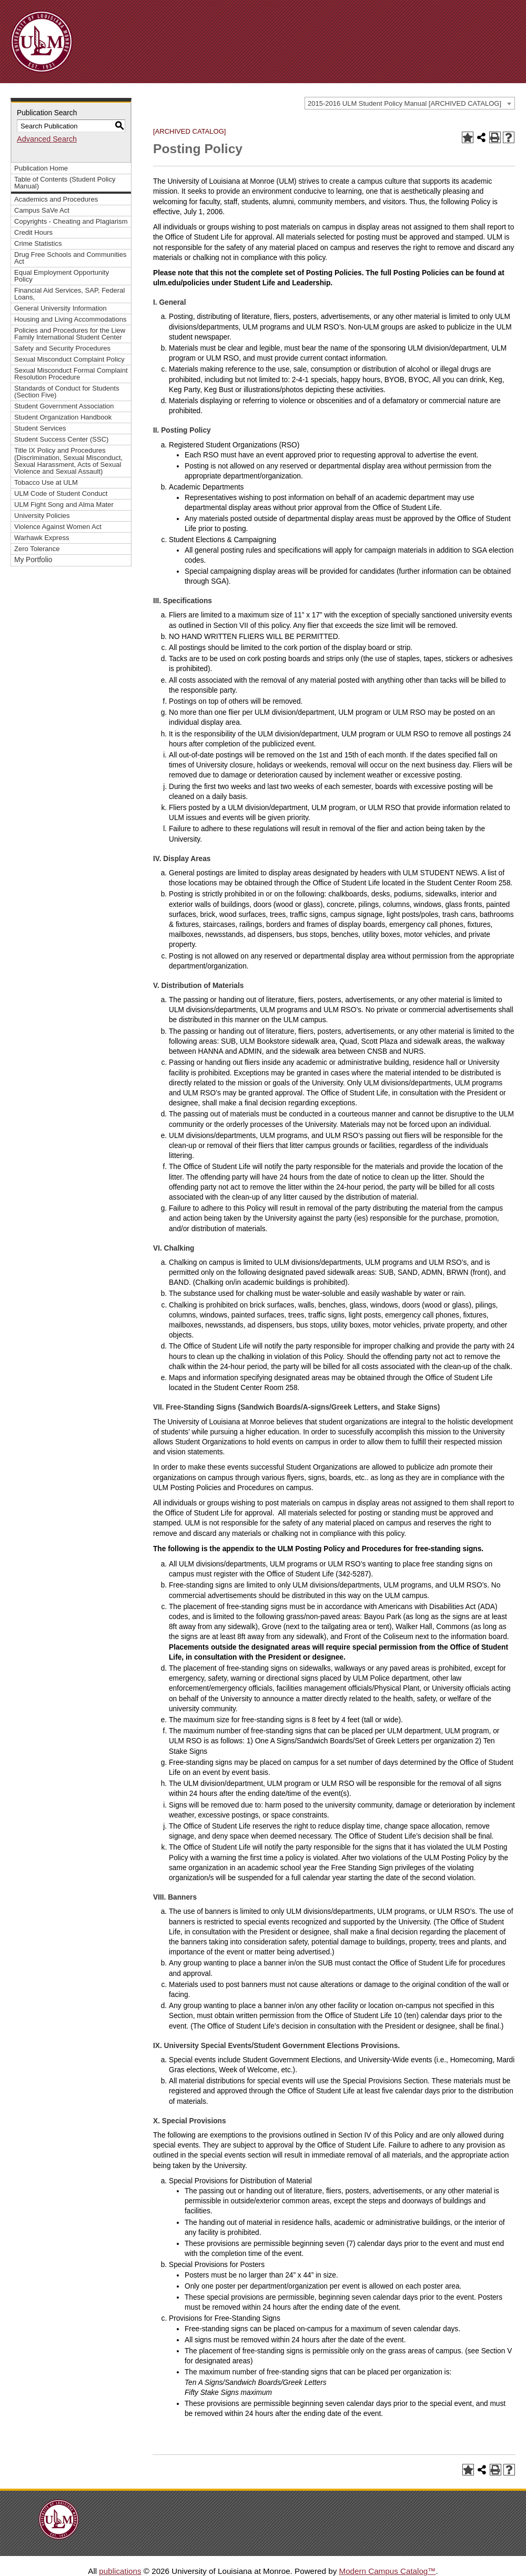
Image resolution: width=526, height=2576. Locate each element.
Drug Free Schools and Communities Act (70, 258)
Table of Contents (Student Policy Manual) (64, 182)
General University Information (60, 308)
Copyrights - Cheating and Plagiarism (71, 221)
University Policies (42, 516)
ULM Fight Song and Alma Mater (64, 504)
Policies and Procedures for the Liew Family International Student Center (69, 333)
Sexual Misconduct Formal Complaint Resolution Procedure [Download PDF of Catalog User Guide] (71, 373)
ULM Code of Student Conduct (60, 493)
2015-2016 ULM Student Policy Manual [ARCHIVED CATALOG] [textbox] (404, 103)
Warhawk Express (41, 538)
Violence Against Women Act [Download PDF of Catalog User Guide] (58, 527)
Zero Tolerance (37, 549)
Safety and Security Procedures (62, 348)
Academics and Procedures (56, 199)
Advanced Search (47, 139)
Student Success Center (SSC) (61, 439)
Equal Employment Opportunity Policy (61, 275)
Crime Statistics (38, 243)
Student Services (40, 428)
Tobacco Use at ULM (46, 482)
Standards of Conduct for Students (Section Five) (66, 391)
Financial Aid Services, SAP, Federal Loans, (69, 293)
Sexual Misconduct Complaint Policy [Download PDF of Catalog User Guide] (69, 359)
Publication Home (41, 168)
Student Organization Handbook (63, 417)
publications (120, 2571)
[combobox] (410, 103)
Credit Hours (33, 232)
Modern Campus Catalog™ (387, 2571)
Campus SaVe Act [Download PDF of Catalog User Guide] (41, 210)
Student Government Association (64, 406)
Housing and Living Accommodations (70, 319)
